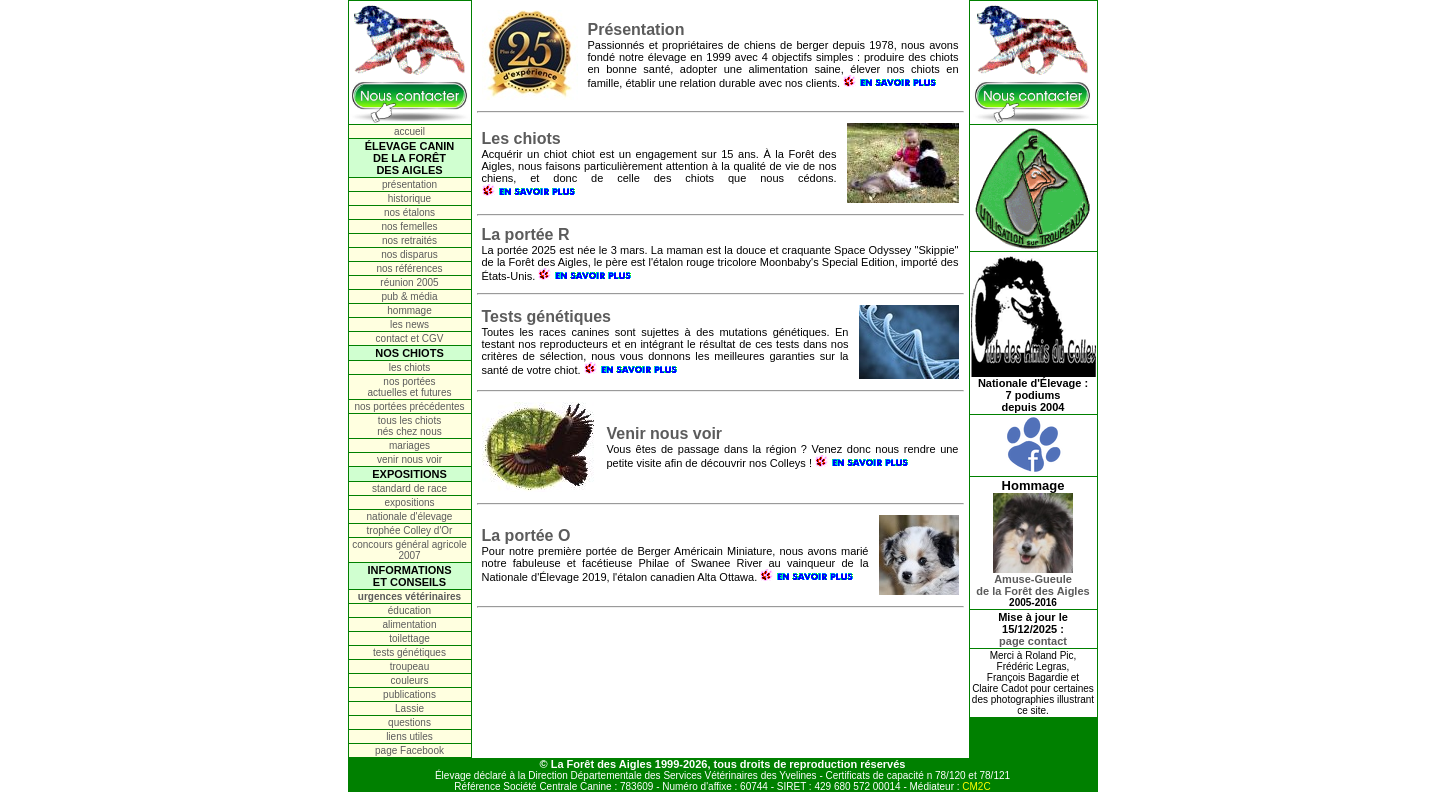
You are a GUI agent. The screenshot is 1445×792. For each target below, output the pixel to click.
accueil (409, 131)
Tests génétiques (547, 316)
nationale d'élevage (410, 516)
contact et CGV (410, 338)
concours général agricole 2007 (409, 550)
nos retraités (409, 240)
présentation (409, 184)
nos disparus (409, 254)
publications (409, 694)
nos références (409, 268)
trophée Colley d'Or (410, 530)
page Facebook (409, 750)
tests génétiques (409, 652)
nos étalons (409, 212)
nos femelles (409, 226)
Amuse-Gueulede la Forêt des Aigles (1032, 580)
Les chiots (521, 138)
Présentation (636, 29)
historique (409, 198)
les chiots (410, 367)
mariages (409, 445)
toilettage (409, 638)
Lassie (409, 708)
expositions (409, 502)
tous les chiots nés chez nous (409, 426)
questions (409, 722)
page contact (1033, 641)
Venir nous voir (665, 433)
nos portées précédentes (409, 406)
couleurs (410, 680)
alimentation (410, 624)
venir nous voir (409, 459)
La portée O (526, 535)
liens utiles (409, 736)
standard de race (409, 488)
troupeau (409, 666)
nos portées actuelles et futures (410, 387)
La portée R (526, 234)
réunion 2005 (409, 282)
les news (409, 324)
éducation (409, 610)
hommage (409, 310)
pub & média (409, 296)
